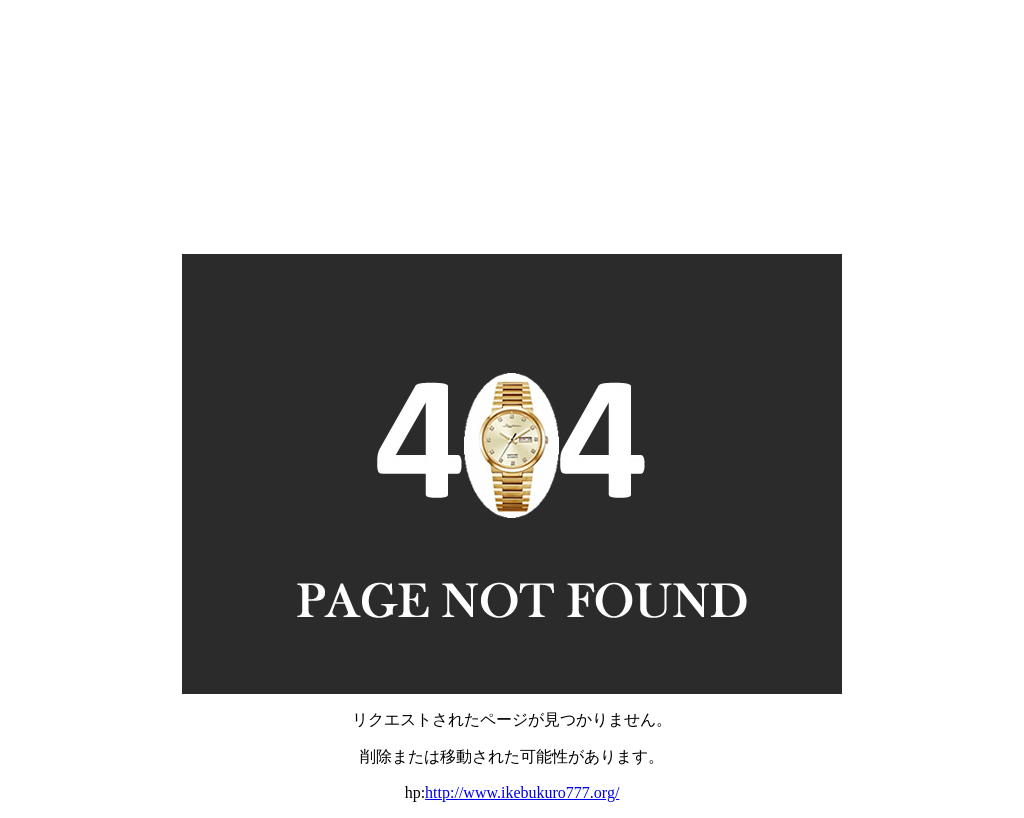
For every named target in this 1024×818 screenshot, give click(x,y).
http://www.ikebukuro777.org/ (522, 792)
